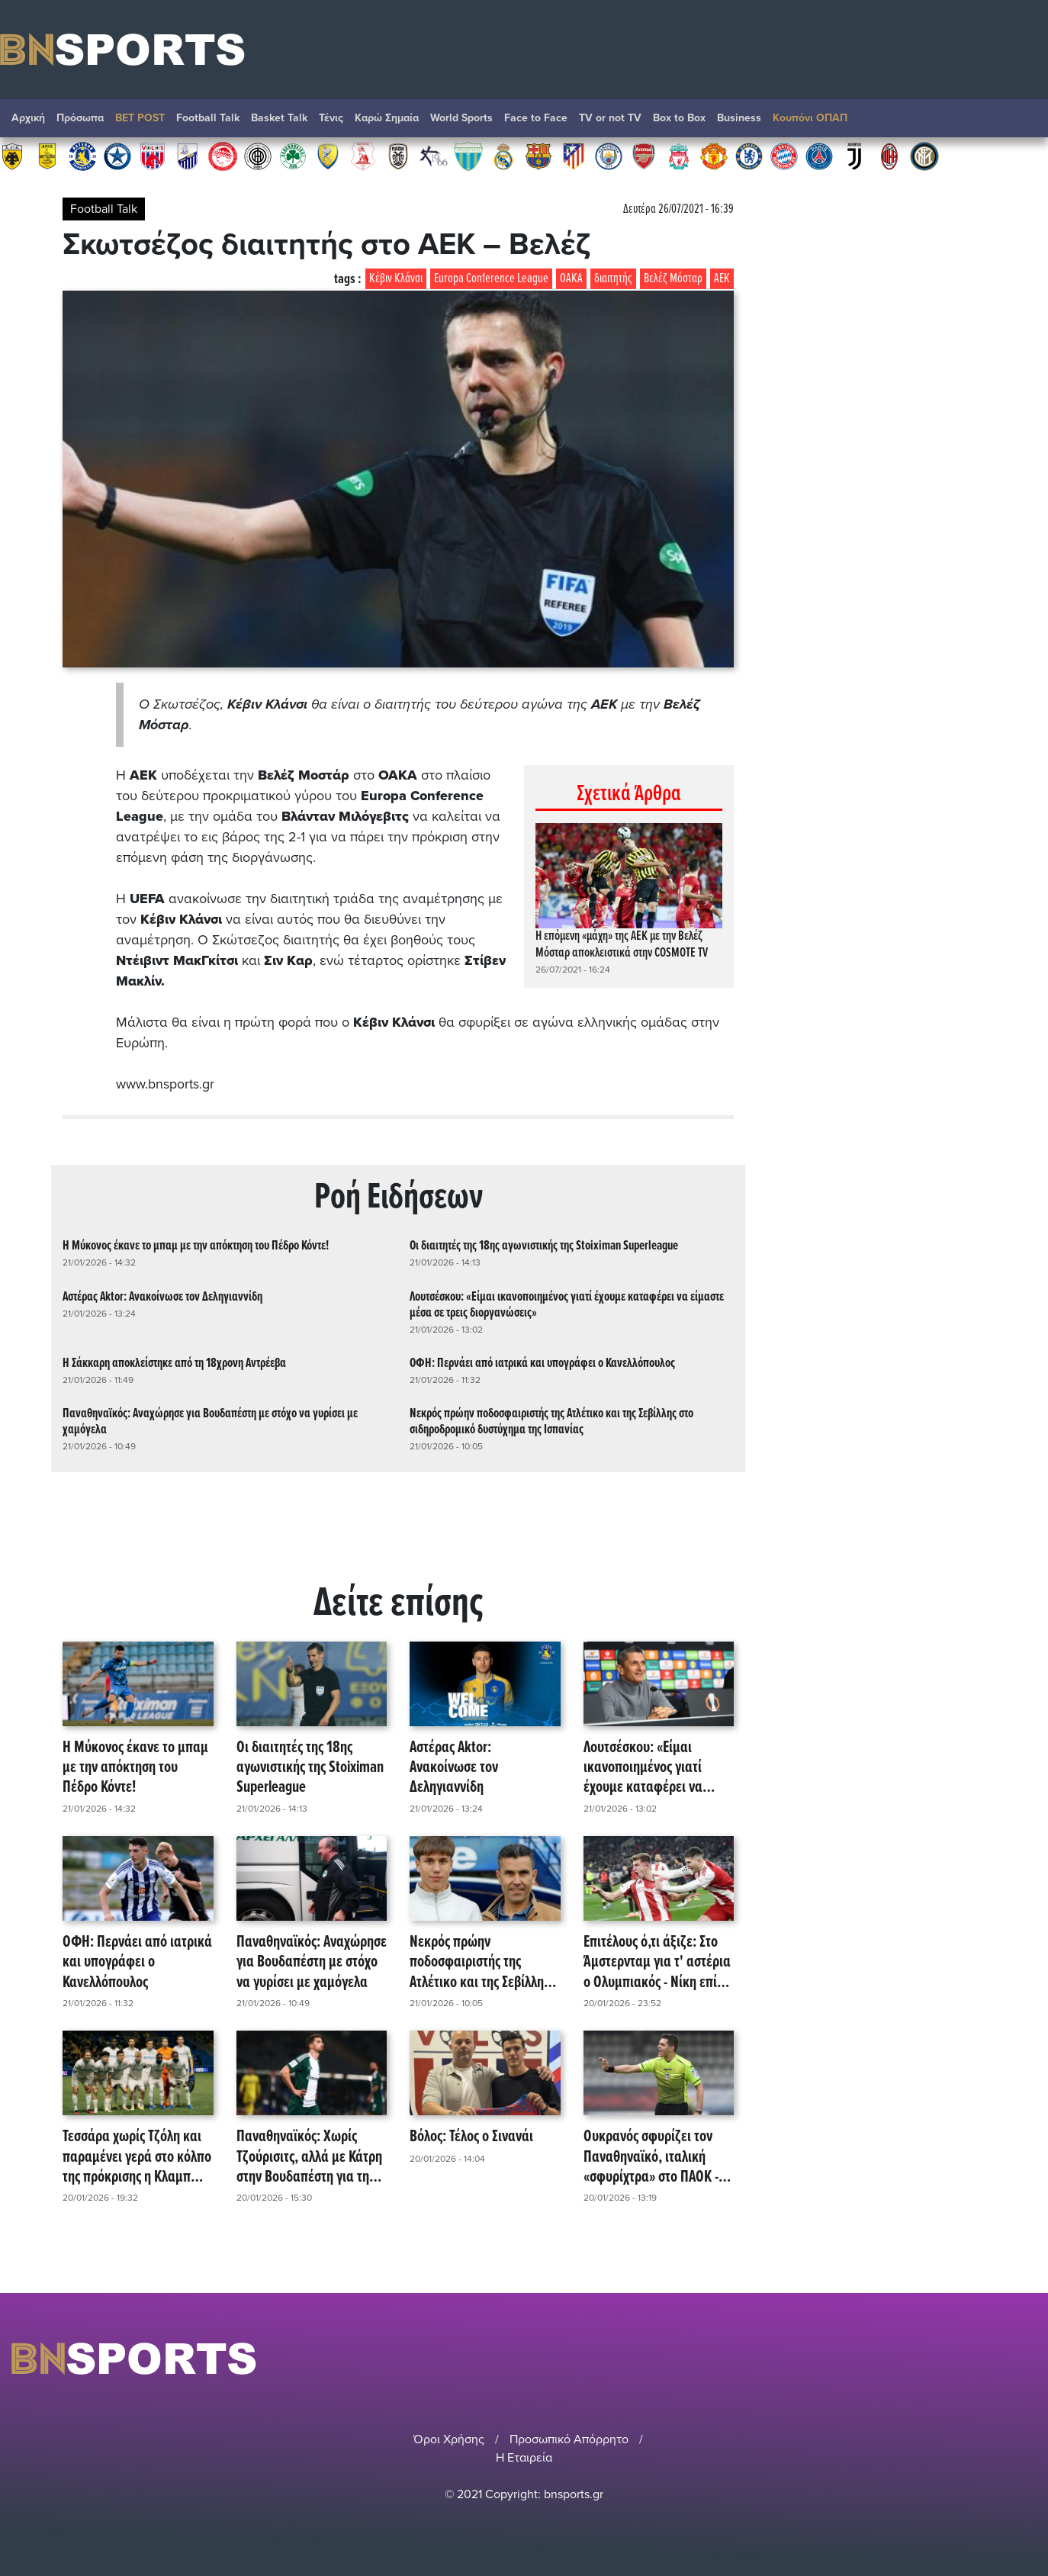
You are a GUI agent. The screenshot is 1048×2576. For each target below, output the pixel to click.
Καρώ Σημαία (387, 117)
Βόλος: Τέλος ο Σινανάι (471, 2137)
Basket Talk (279, 117)
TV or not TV (610, 117)
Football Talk (207, 117)
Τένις (331, 117)
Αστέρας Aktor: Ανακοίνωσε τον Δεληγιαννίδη (162, 1296)
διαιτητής (613, 279)
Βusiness (739, 117)
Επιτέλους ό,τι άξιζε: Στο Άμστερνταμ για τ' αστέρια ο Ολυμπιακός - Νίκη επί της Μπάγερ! (657, 1962)
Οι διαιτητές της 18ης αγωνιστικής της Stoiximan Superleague (544, 1246)
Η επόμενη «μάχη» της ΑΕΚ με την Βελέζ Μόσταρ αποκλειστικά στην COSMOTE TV (621, 945)
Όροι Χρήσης (448, 2438)
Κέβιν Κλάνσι (396, 279)
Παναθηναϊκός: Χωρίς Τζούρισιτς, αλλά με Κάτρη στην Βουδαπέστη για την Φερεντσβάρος (309, 2157)
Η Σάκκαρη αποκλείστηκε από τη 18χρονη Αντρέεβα (174, 1363)
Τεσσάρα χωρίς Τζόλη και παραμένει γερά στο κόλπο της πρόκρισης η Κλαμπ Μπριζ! (137, 2157)
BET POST (140, 117)
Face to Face (535, 117)
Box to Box (679, 117)
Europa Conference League (491, 279)
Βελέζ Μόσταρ (673, 279)
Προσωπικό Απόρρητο (569, 2438)
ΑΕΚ (722, 279)
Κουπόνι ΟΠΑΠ (810, 117)
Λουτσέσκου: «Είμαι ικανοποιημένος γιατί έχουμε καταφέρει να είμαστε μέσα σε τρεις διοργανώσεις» (567, 1304)
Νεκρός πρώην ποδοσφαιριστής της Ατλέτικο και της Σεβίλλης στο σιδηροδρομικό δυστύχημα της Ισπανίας (551, 1421)
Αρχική (28, 117)
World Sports (461, 117)
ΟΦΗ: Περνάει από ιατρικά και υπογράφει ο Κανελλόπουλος (542, 1363)
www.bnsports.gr (165, 1084)
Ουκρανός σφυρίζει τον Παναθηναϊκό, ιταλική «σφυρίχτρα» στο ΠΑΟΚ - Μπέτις (650, 2157)
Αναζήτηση (1021, 122)
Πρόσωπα (80, 117)
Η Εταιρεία (524, 2457)
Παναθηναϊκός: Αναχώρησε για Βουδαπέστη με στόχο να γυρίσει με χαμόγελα (210, 1421)
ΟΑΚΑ (571, 279)
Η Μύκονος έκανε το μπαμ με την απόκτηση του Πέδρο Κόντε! (196, 1246)
